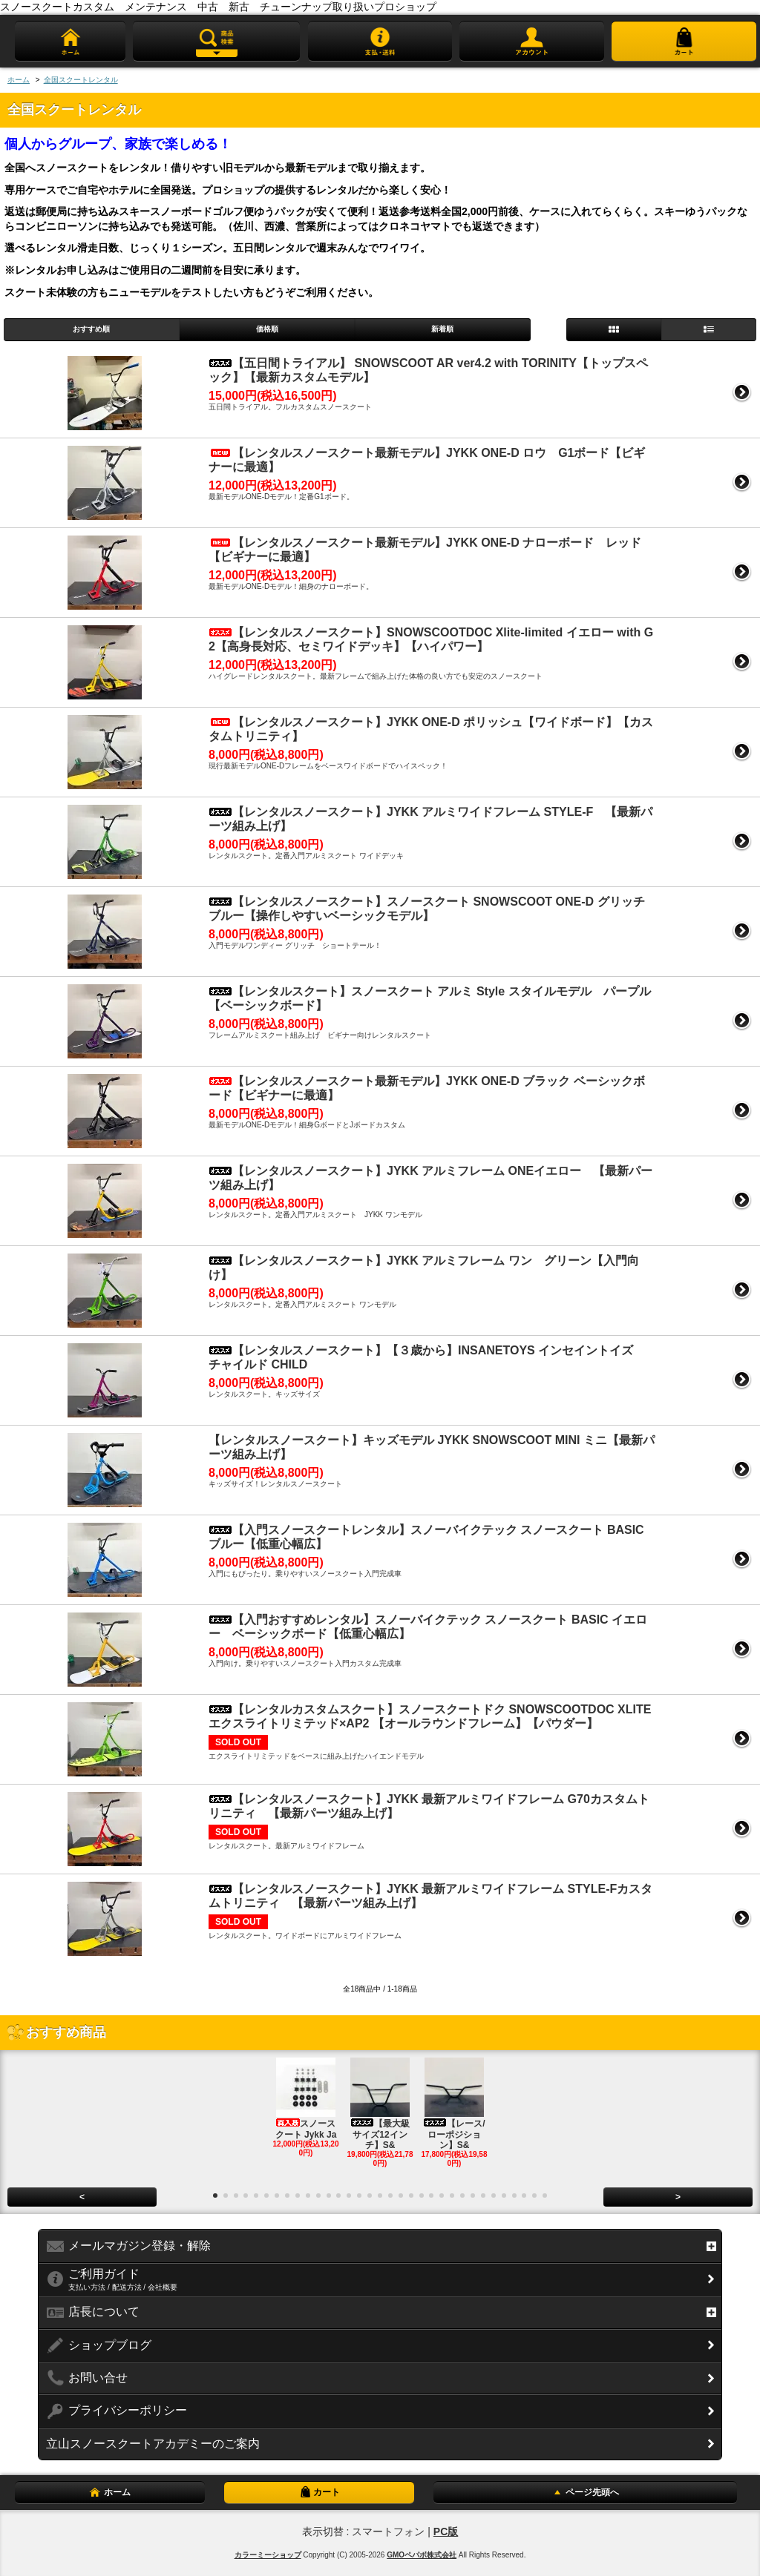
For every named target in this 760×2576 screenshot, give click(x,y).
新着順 (442, 329)
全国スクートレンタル (81, 80)
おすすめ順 (91, 329)
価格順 (267, 329)
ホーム (18, 80)
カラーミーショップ (268, 2555)
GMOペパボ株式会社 (421, 2555)
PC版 (445, 2531)
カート (319, 2492)
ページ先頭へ (585, 2492)
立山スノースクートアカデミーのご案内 (153, 2443)
